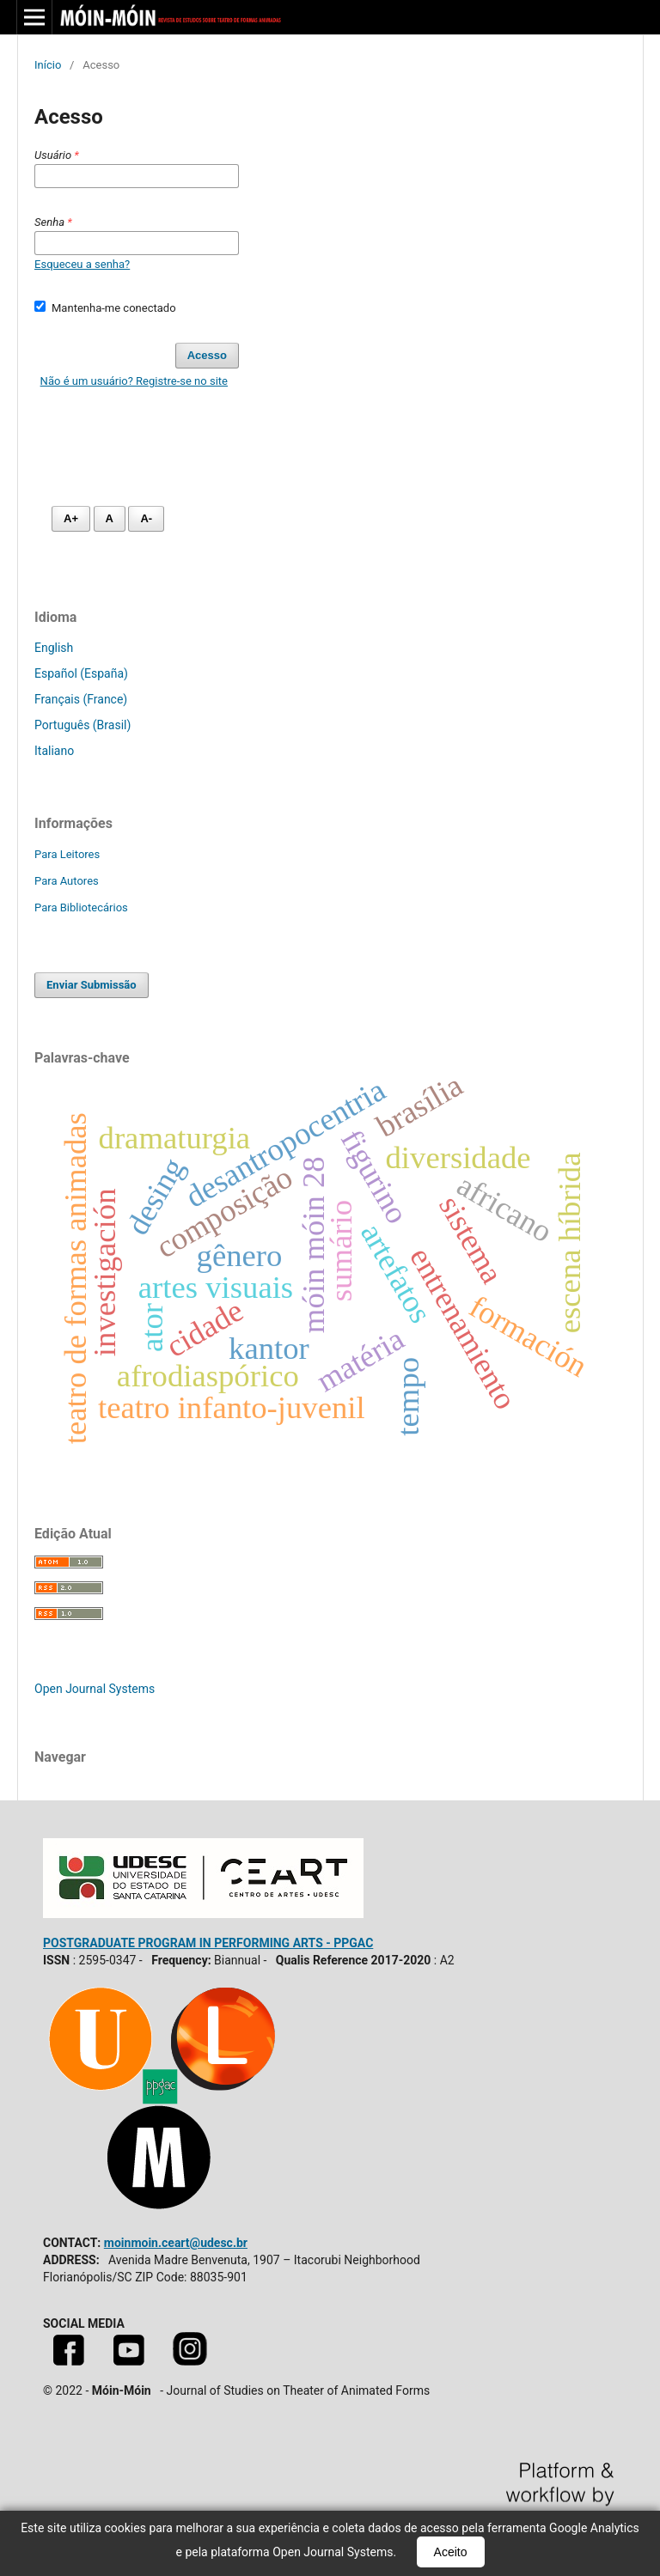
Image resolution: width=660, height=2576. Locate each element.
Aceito (451, 2552)
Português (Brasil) (82, 725)
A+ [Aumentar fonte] (71, 518)
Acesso (207, 355)
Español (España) (81, 673)
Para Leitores (67, 854)
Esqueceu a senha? (82, 264)
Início (47, 64)
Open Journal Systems (94, 1689)
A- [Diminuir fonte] (146, 518)
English (53, 648)
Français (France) (80, 699)
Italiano (54, 751)
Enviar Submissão (91, 984)
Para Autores (66, 880)
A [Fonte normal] (109, 518)
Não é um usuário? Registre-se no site (134, 381)
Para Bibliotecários (81, 907)
